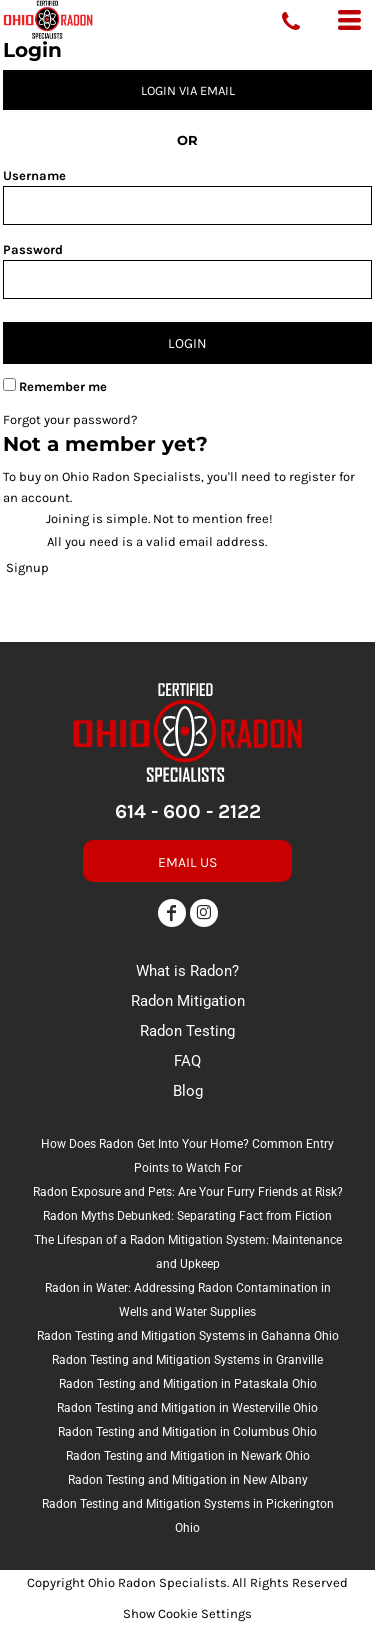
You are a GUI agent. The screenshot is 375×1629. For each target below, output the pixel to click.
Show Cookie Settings (187, 1613)
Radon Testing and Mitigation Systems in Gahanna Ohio (188, 1336)
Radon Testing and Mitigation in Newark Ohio (188, 1456)
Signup (27, 567)
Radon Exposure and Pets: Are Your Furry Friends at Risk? (188, 1192)
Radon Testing (187, 1031)
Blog (188, 1091)
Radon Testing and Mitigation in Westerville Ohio (187, 1408)
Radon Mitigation (188, 1001)
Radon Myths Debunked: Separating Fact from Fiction (187, 1216)
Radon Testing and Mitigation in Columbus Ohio (187, 1432)
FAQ (187, 1061)
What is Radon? (187, 971)
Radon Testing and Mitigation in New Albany (188, 1480)
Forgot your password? (70, 419)
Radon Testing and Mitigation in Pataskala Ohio (188, 1384)
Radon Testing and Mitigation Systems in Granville (187, 1360)
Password (33, 249)
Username (34, 175)
